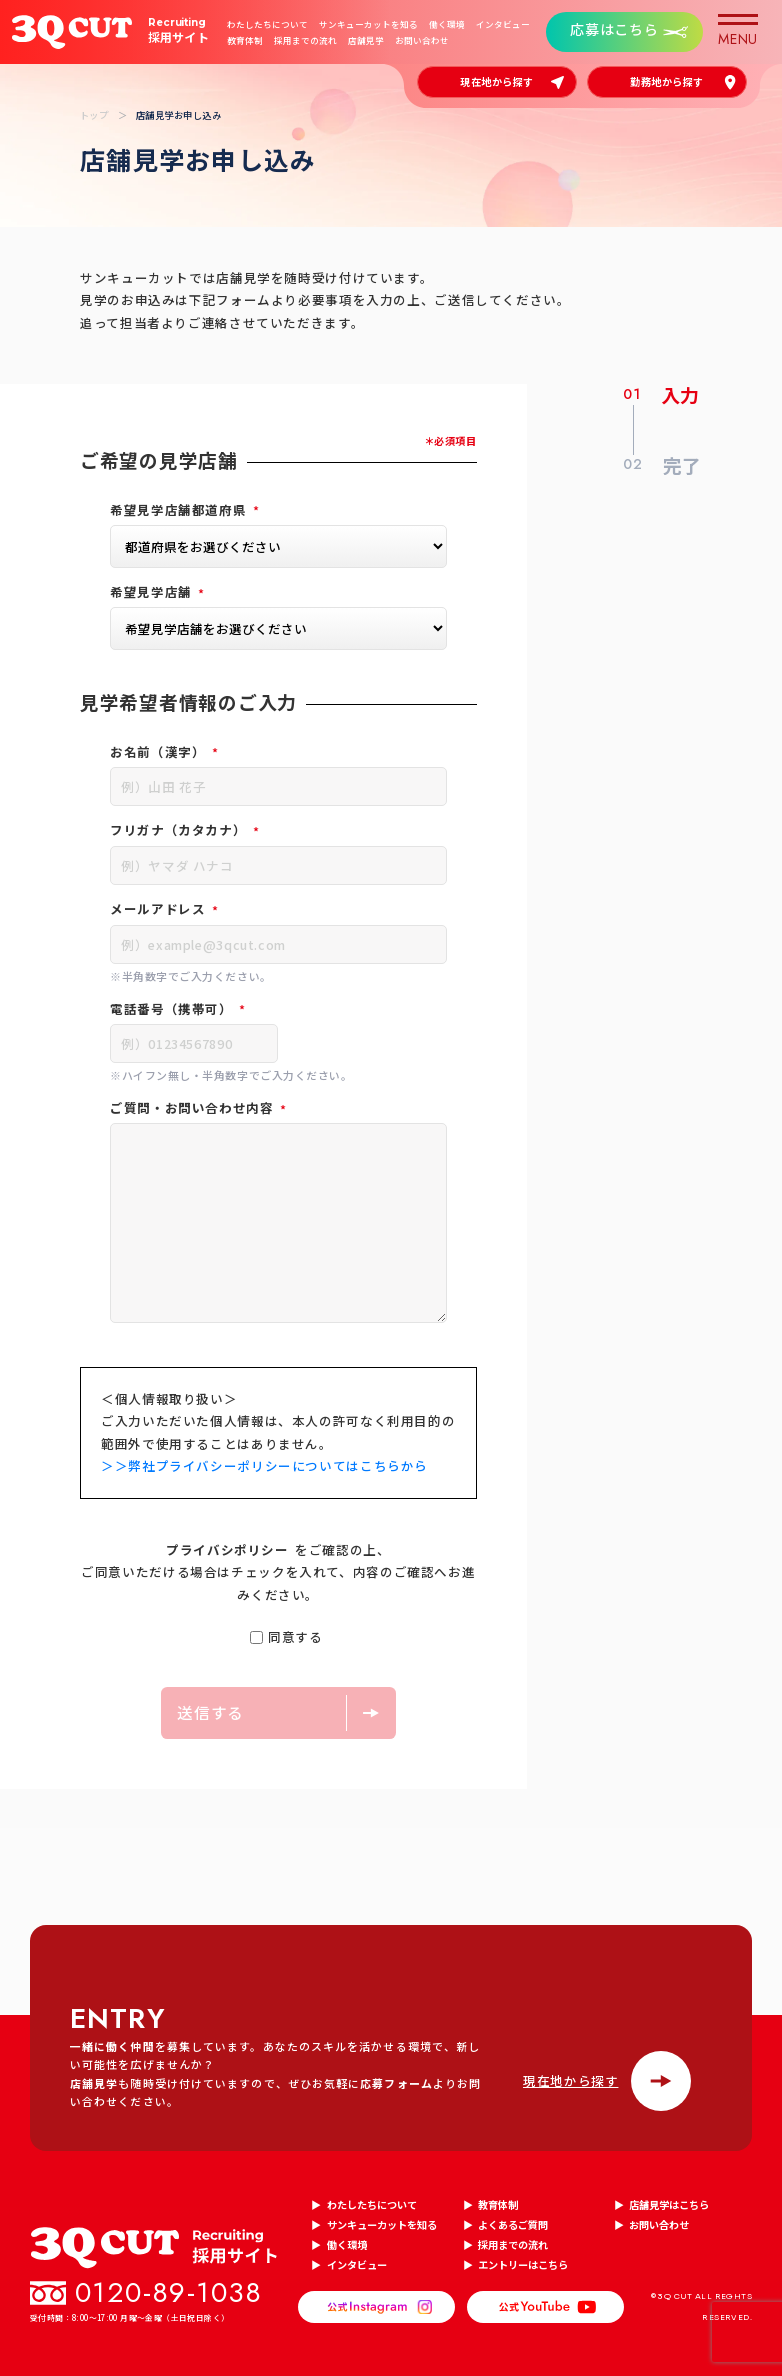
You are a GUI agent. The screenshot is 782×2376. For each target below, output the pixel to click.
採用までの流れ (305, 40)
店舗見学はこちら (669, 2204)
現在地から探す (497, 81)
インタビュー (503, 24)
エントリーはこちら (523, 2264)
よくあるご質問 (513, 2224)
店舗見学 (366, 40)
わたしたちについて (267, 24)
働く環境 (447, 24)
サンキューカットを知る (368, 24)
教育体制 (245, 40)
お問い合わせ (422, 40)
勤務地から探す (667, 81)
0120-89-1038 (169, 2293)
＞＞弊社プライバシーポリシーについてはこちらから (264, 1466)
